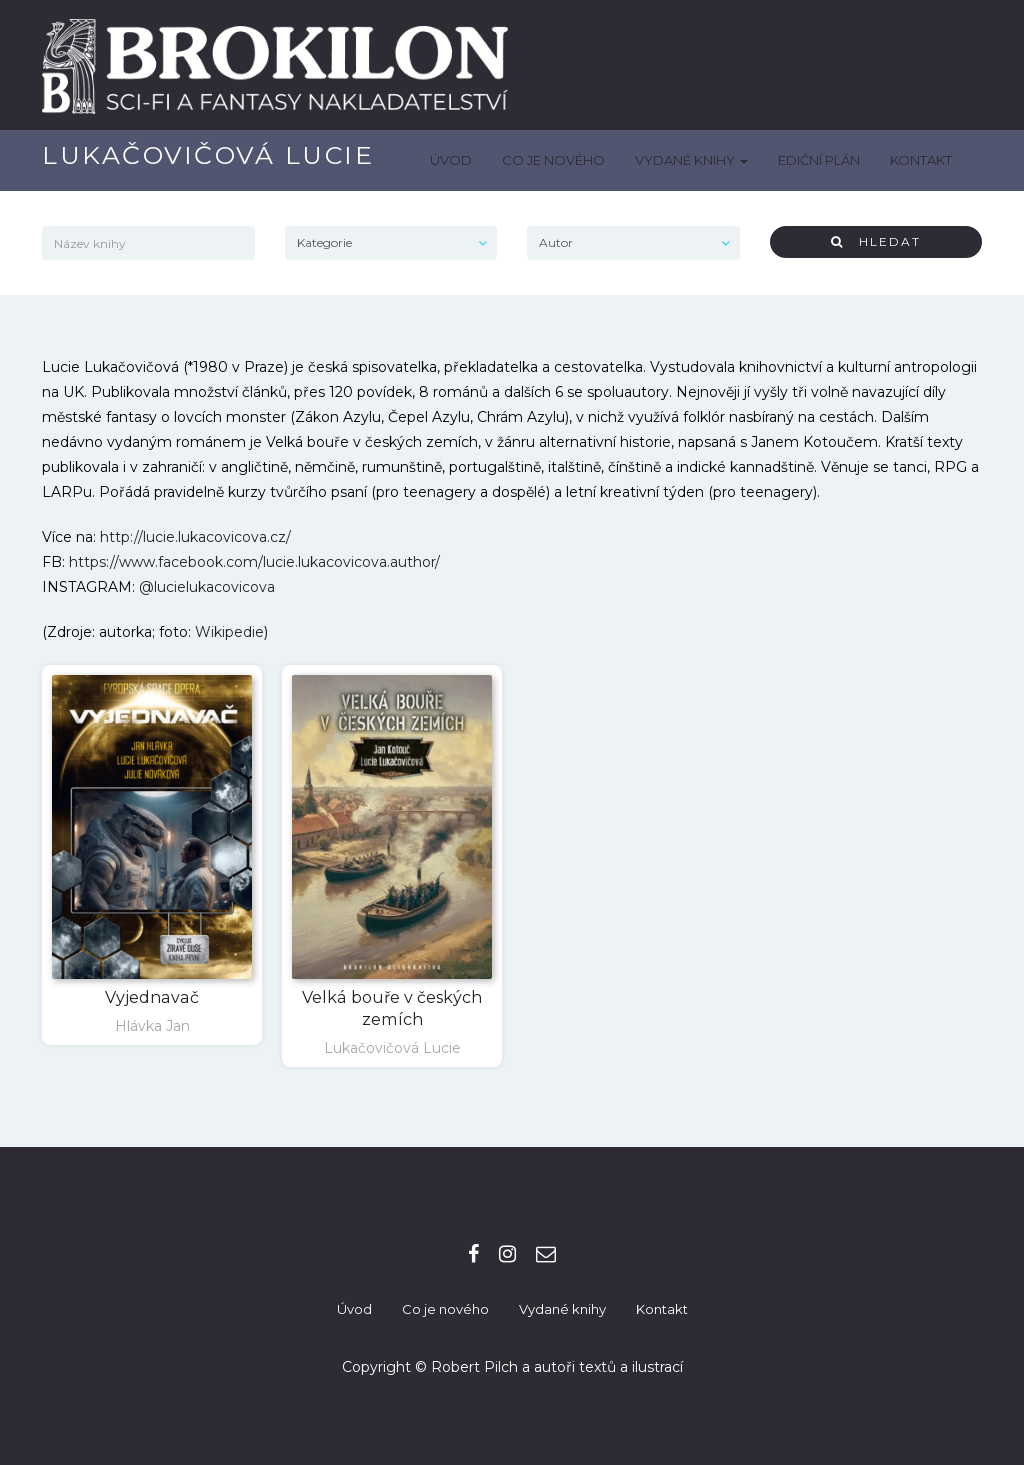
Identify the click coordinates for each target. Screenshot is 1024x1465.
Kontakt (921, 160)
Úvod (451, 160)
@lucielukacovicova (207, 587)
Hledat (876, 241)
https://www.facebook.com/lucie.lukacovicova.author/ (254, 562)
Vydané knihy (691, 160)
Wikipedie (229, 632)
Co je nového (553, 160)
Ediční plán (819, 160)
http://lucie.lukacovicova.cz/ (195, 537)
